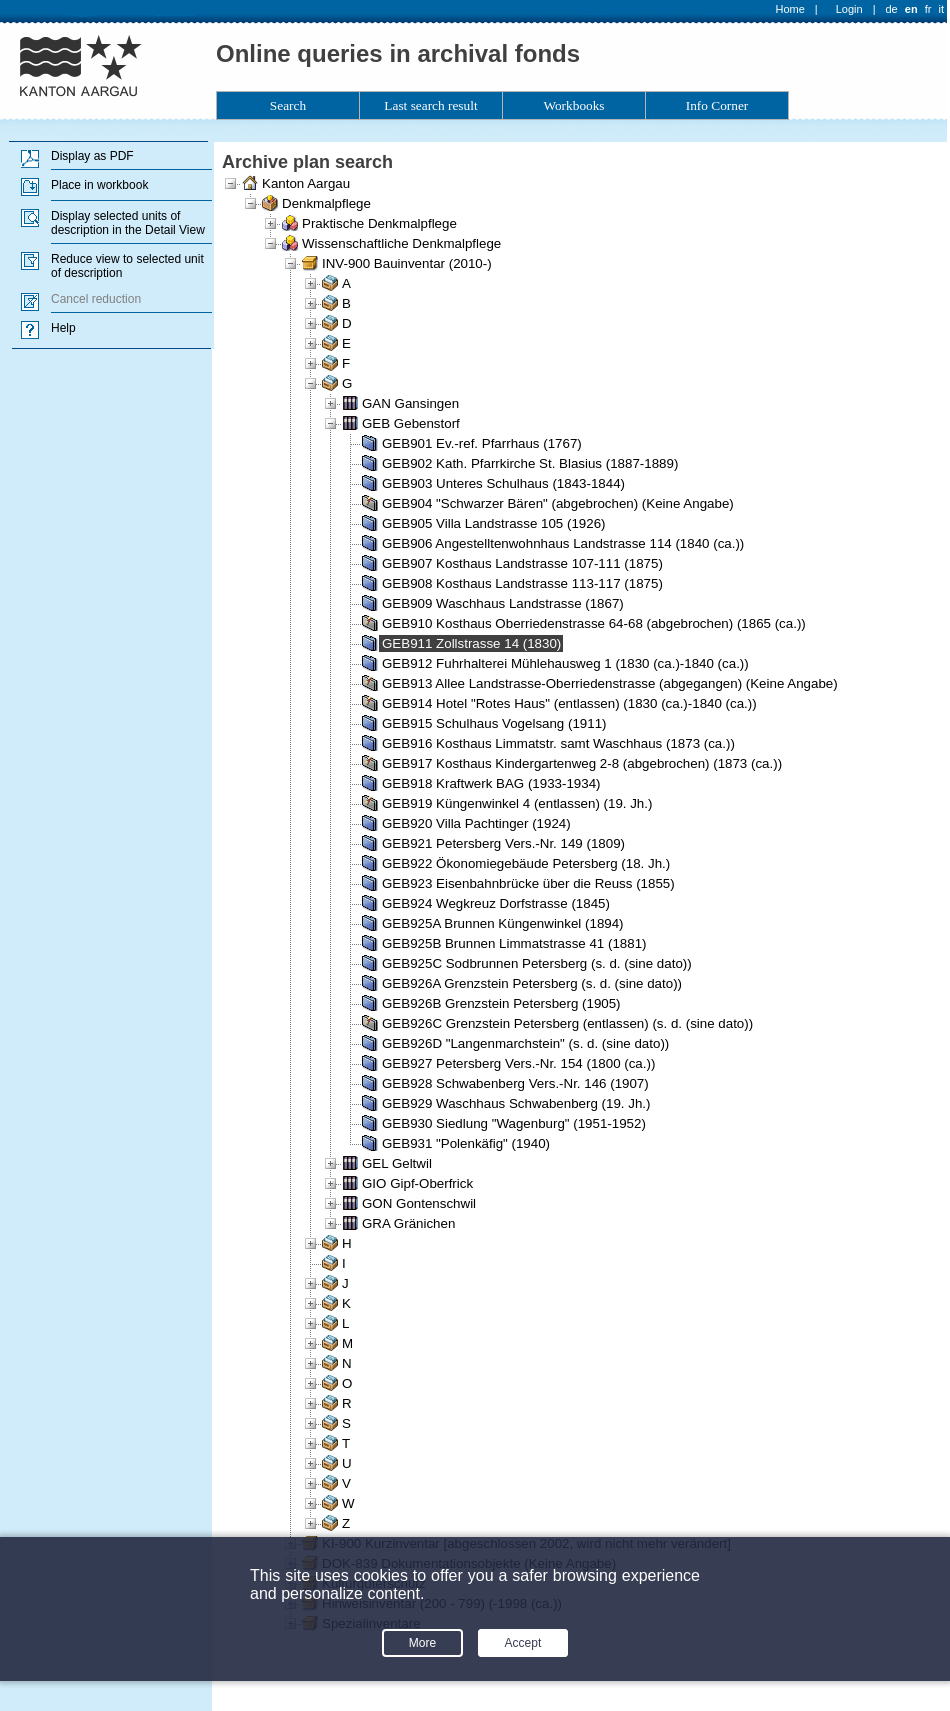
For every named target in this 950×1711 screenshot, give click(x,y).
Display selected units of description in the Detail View (128, 223)
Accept (523, 1643)
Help (63, 328)
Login (849, 9)
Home (790, 9)
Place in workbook (99, 185)
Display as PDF (92, 156)
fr (928, 9)
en (911, 9)
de (891, 9)
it (942, 9)
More (422, 1643)
